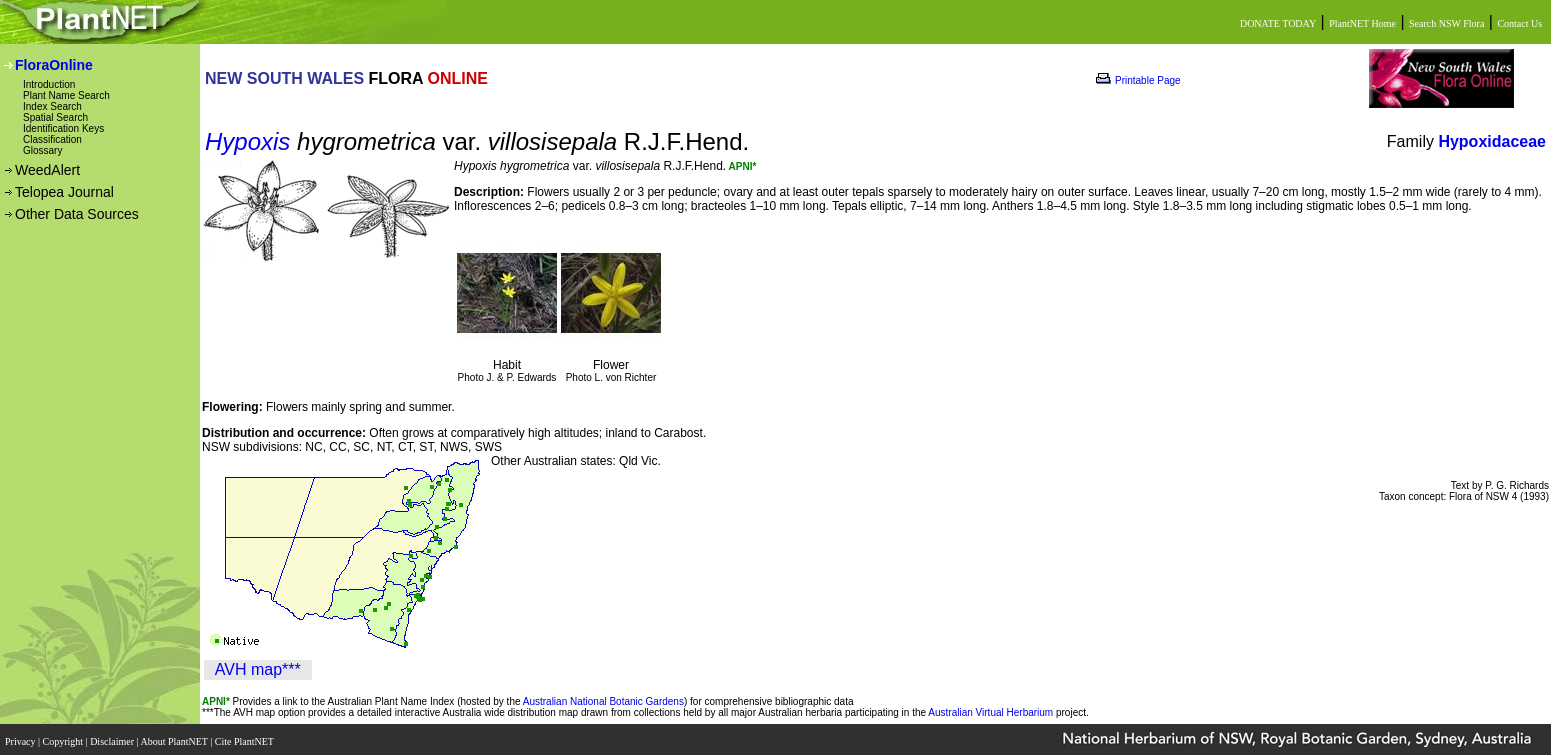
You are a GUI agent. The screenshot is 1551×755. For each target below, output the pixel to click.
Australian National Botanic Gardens (603, 701)
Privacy (21, 737)
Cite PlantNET (245, 737)
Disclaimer (113, 737)
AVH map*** (258, 669)
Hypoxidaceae (1492, 141)
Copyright (64, 737)
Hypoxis (247, 141)
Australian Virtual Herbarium (990, 712)
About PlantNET (175, 737)
